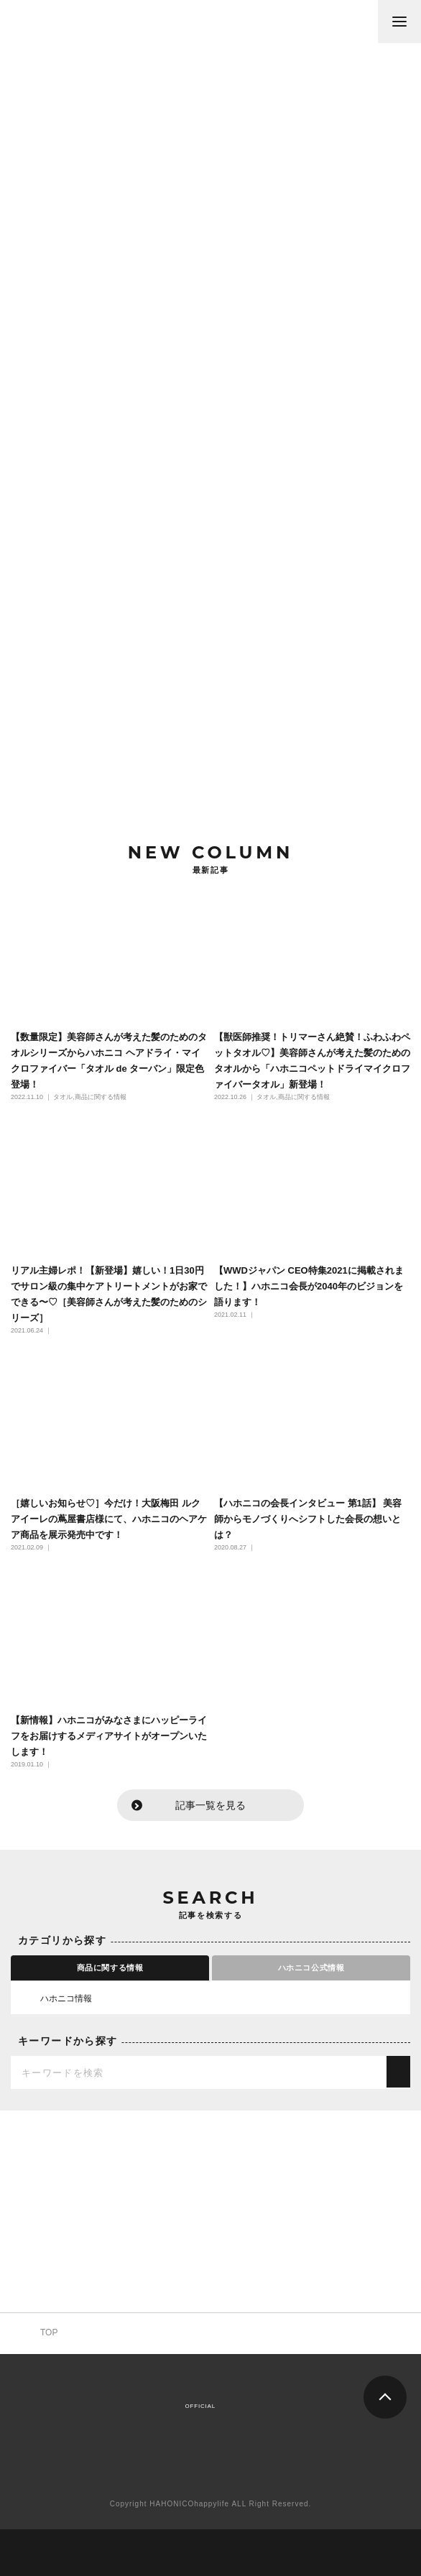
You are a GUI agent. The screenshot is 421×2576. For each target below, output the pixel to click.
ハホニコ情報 (55, 1997)
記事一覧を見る (210, 1805)
